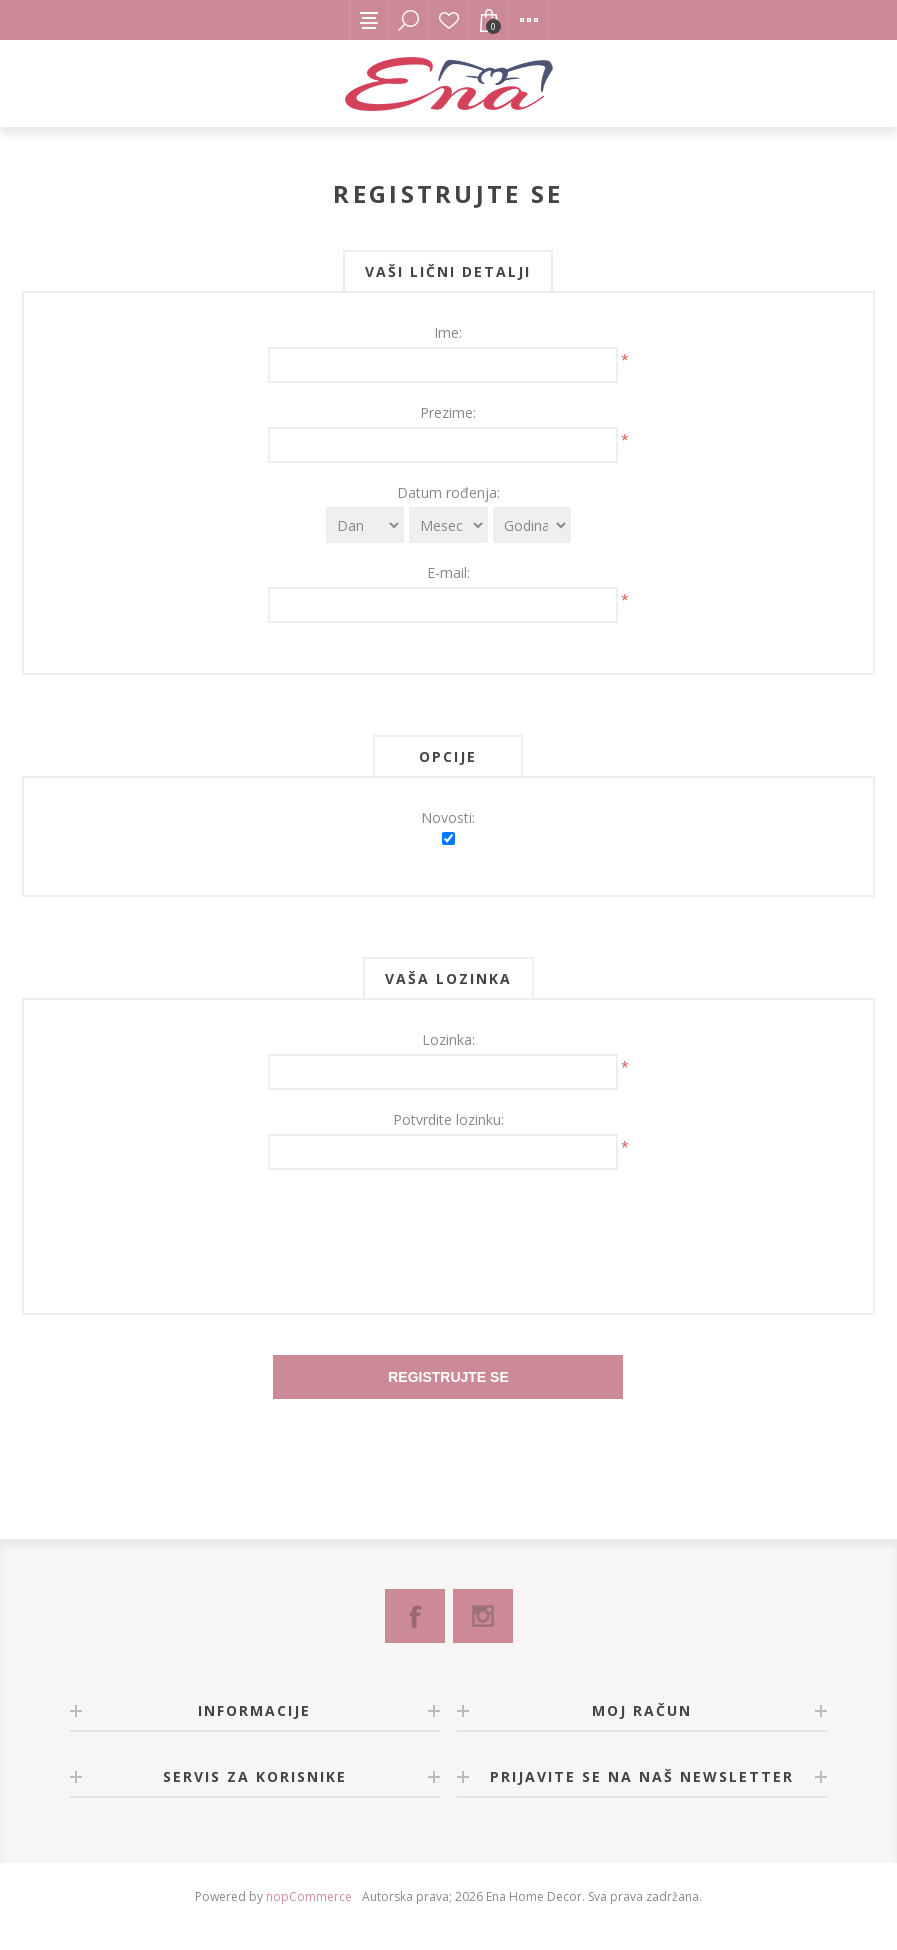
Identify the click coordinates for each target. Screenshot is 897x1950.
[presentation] (448, 1229)
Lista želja (449, 20)
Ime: (448, 332)
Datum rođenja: (448, 492)
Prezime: (448, 412)
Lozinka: (448, 1039)
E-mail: (448, 572)
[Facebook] (415, 1616)
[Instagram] (483, 1616)
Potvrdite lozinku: (448, 1119)
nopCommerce (309, 1896)
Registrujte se (448, 1377)
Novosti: (448, 817)
